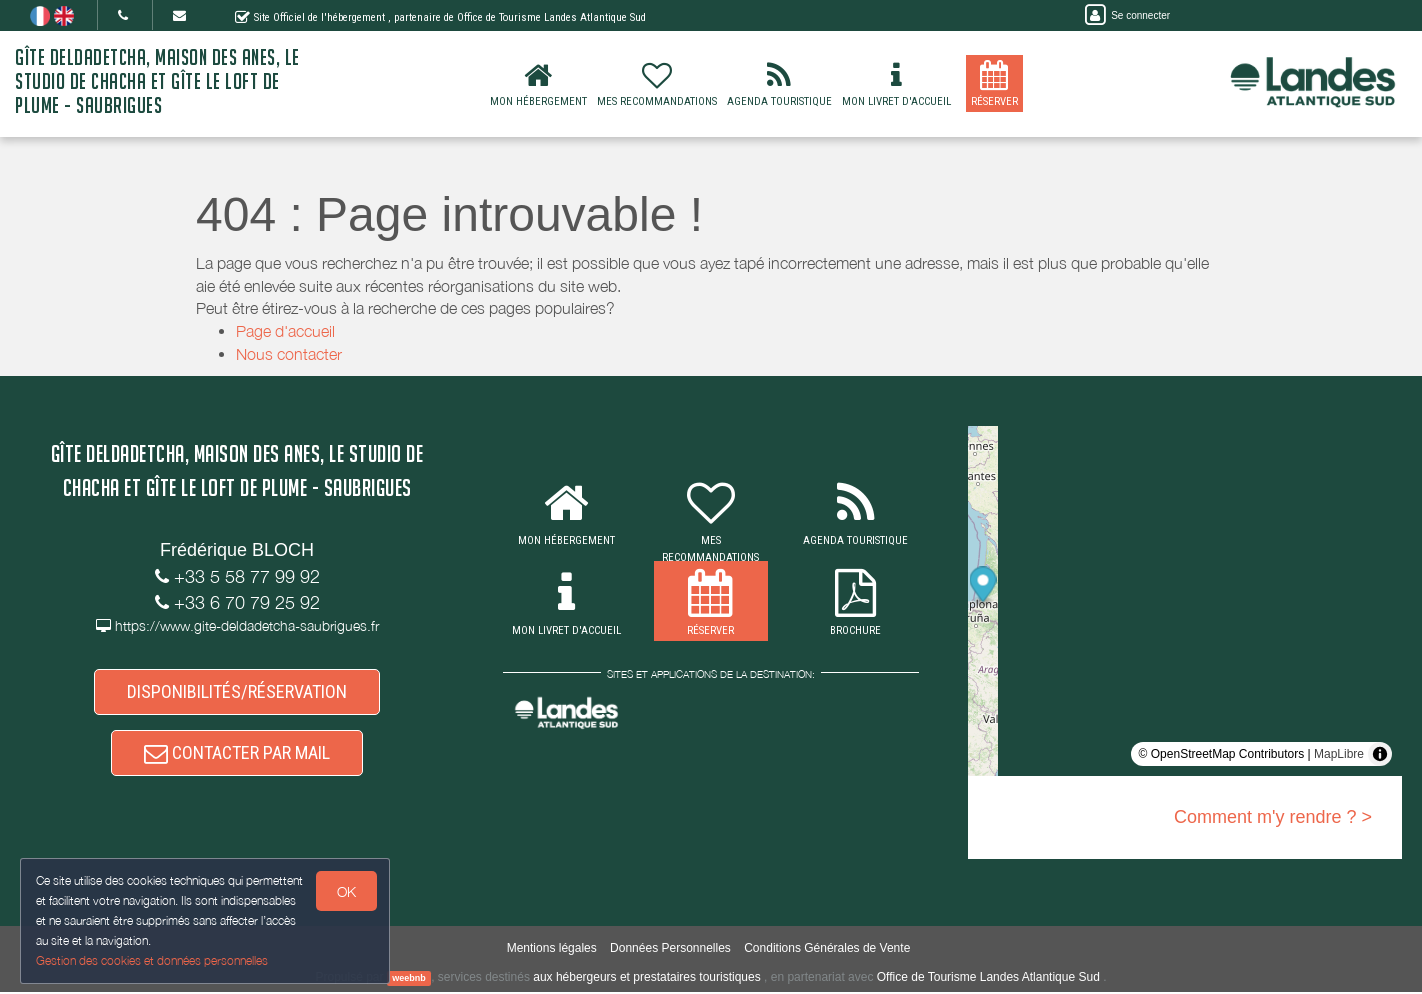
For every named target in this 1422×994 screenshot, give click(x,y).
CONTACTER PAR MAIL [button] (237, 754)
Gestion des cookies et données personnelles (152, 960)
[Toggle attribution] (1380, 754)
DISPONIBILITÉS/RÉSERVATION (237, 692)
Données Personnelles (670, 950)
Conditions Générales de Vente (827, 950)
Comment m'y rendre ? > (1273, 817)
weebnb (409, 980)
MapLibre (1339, 754)
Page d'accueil (285, 331)
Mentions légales (552, 950)
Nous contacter (289, 354)
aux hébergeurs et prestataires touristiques (646, 979)
